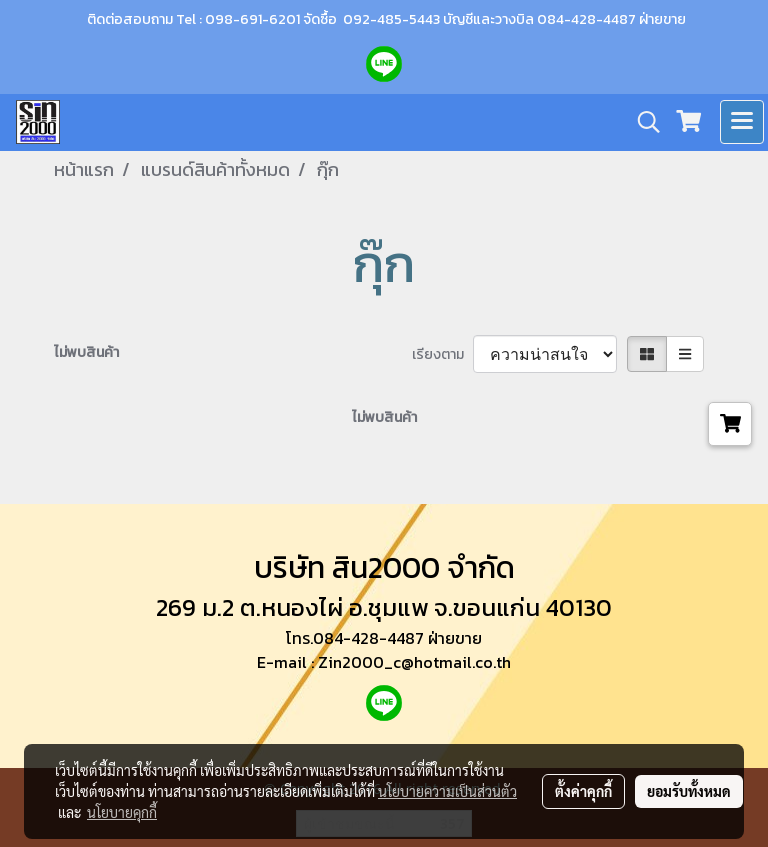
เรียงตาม (442, 354)
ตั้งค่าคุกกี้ (583, 791)
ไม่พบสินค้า (86, 352)
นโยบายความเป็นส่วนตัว (447, 791)
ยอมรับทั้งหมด (689, 791)
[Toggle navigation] (742, 122)
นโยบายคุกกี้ (122, 812)
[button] (642, 122)
